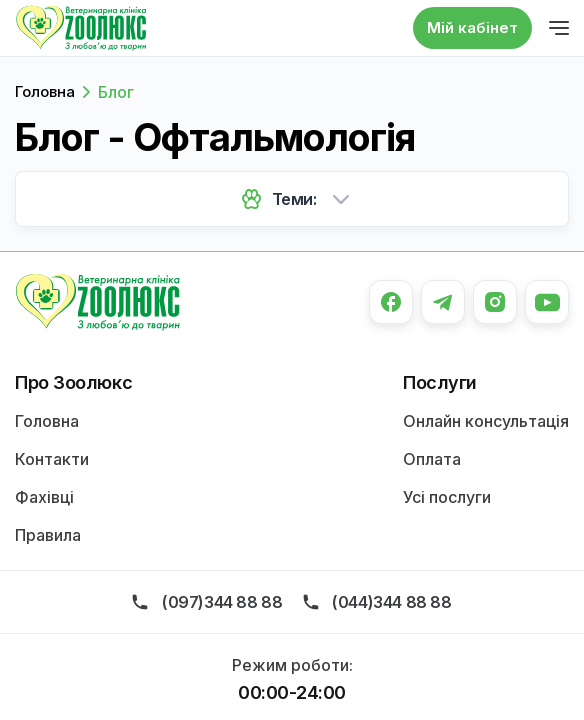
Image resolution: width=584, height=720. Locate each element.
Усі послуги (447, 497)
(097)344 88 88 (222, 602)
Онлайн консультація (486, 421)
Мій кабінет (472, 27)
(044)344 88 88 (391, 602)
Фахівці (44, 497)
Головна (45, 91)
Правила (48, 535)
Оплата (432, 459)
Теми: (294, 199)
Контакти (52, 459)
